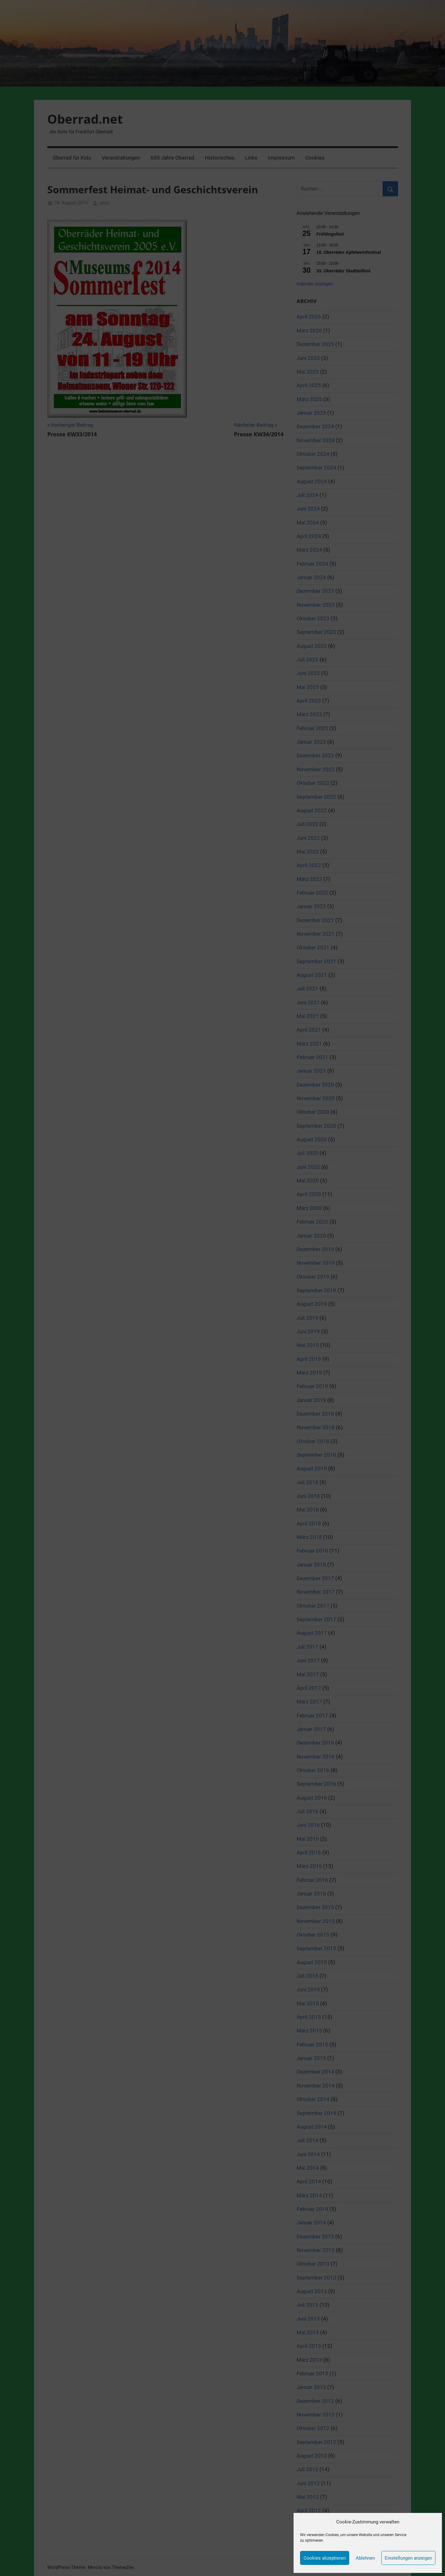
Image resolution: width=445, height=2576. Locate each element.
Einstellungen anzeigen (408, 2558)
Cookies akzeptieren (324, 2558)
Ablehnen (365, 2558)
